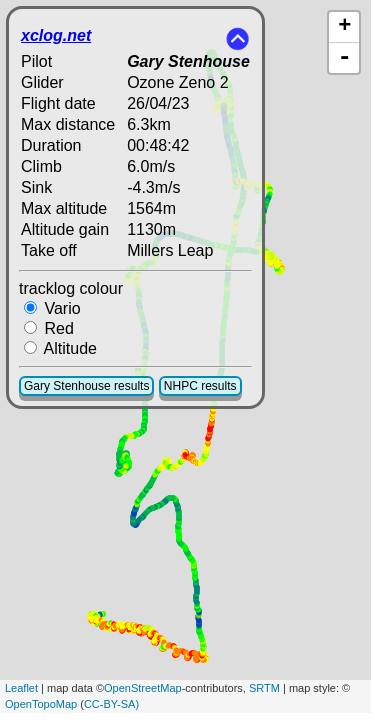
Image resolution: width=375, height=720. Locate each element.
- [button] (345, 58)
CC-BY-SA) (111, 704)
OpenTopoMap (41, 704)
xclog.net (56, 35)
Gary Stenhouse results (86, 386)
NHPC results (200, 386)
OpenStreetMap (143, 688)
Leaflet (21, 688)
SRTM (264, 688)
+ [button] (344, 27)
